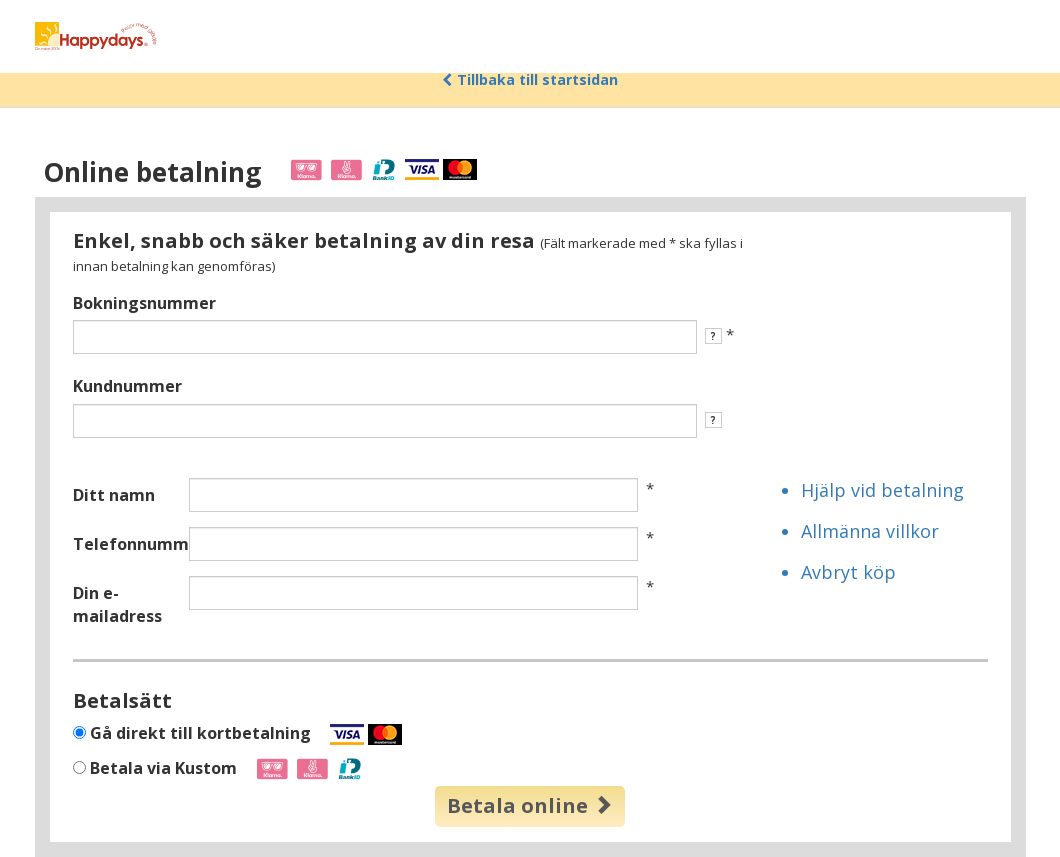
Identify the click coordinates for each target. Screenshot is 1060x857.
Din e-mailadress (117, 604)
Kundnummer (127, 386)
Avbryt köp (848, 572)
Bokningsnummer (144, 303)
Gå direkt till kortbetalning (246, 733)
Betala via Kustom (228, 769)
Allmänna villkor (870, 531)
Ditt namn (114, 495)
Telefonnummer (123, 544)
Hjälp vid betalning (882, 490)
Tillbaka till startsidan (530, 79)
